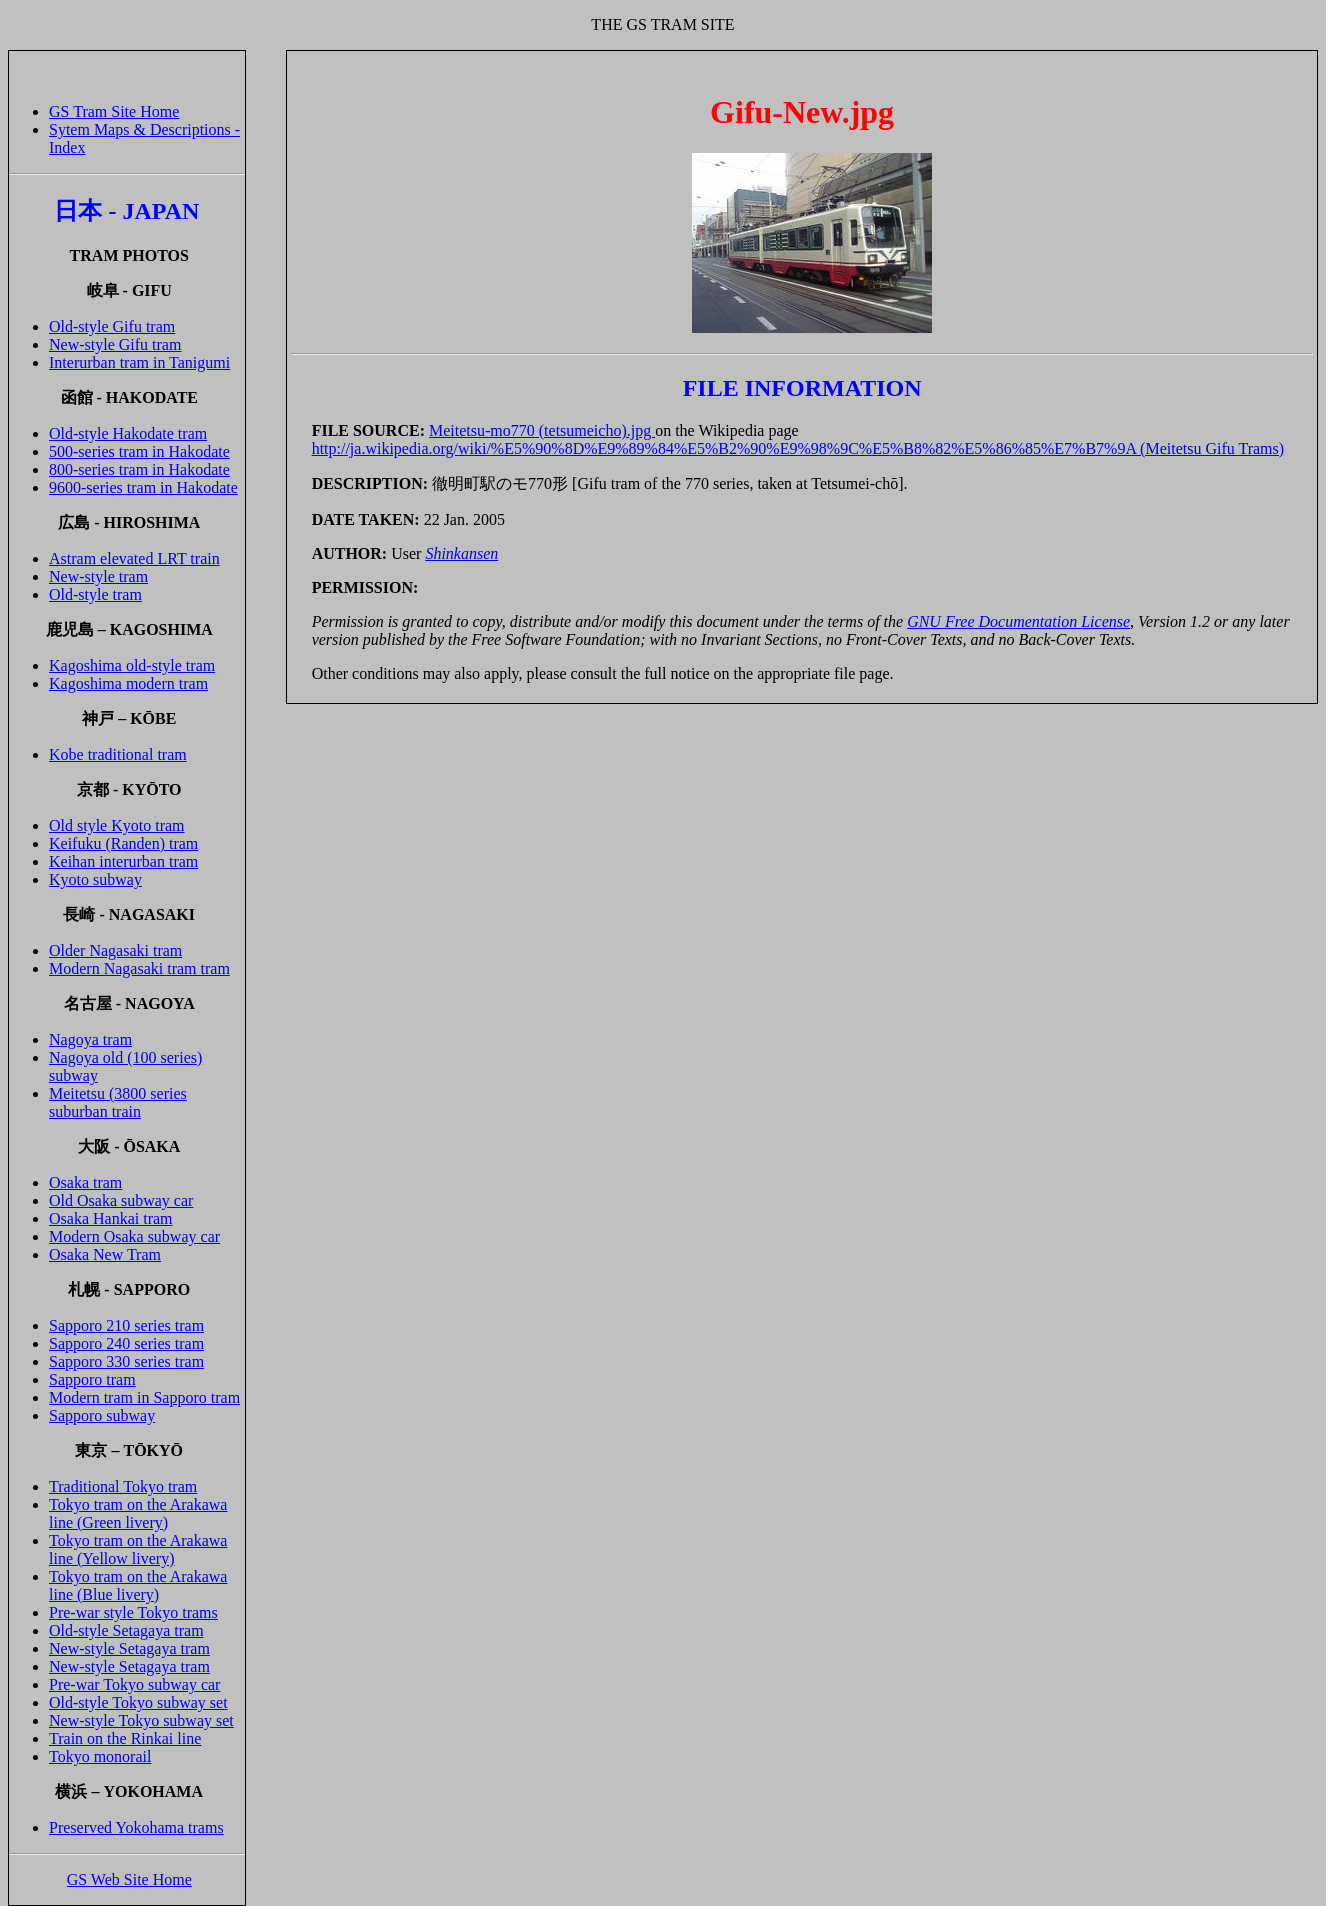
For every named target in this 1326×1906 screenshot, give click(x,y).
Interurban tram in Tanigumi (139, 362)
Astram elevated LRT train (134, 558)
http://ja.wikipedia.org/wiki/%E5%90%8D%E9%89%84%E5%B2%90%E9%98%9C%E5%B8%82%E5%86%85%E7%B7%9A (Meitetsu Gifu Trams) (798, 448)
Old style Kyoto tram (117, 825)
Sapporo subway (102, 1415)
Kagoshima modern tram (128, 683)
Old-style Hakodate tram (128, 433)
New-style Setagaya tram (129, 1648)
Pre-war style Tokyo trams (133, 1612)
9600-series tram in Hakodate (143, 487)
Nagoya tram (90, 1039)
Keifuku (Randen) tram (123, 843)
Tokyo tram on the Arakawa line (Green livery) (138, 1513)
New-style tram (98, 576)
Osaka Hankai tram (111, 1218)
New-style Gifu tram (115, 344)
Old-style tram (95, 594)
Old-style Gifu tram (112, 326)
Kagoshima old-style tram (132, 665)
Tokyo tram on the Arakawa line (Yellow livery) (138, 1549)
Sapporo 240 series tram (126, 1343)
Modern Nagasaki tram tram (139, 968)
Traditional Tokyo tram (123, 1486)
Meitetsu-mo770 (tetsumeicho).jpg (542, 430)
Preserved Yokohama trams (136, 1827)
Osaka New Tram (105, 1254)
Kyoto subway (95, 879)
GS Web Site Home (129, 1879)
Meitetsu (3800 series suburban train (118, 1102)
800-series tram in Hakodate (139, 469)
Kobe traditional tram (118, 754)
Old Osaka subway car (121, 1200)
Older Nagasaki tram (115, 950)
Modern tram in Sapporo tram (144, 1397)
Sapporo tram (92, 1379)
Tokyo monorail (100, 1756)
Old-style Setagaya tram (126, 1630)
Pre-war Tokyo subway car (134, 1684)
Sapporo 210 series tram (126, 1325)
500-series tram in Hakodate (139, 451)
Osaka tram (85, 1182)
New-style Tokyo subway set (141, 1720)
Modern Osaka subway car (134, 1236)
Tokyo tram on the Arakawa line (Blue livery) (138, 1585)
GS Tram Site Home (114, 111)
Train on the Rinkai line (125, 1738)
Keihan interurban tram (123, 861)
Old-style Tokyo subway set (138, 1702)
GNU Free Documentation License (1018, 621)
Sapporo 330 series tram (126, 1361)
